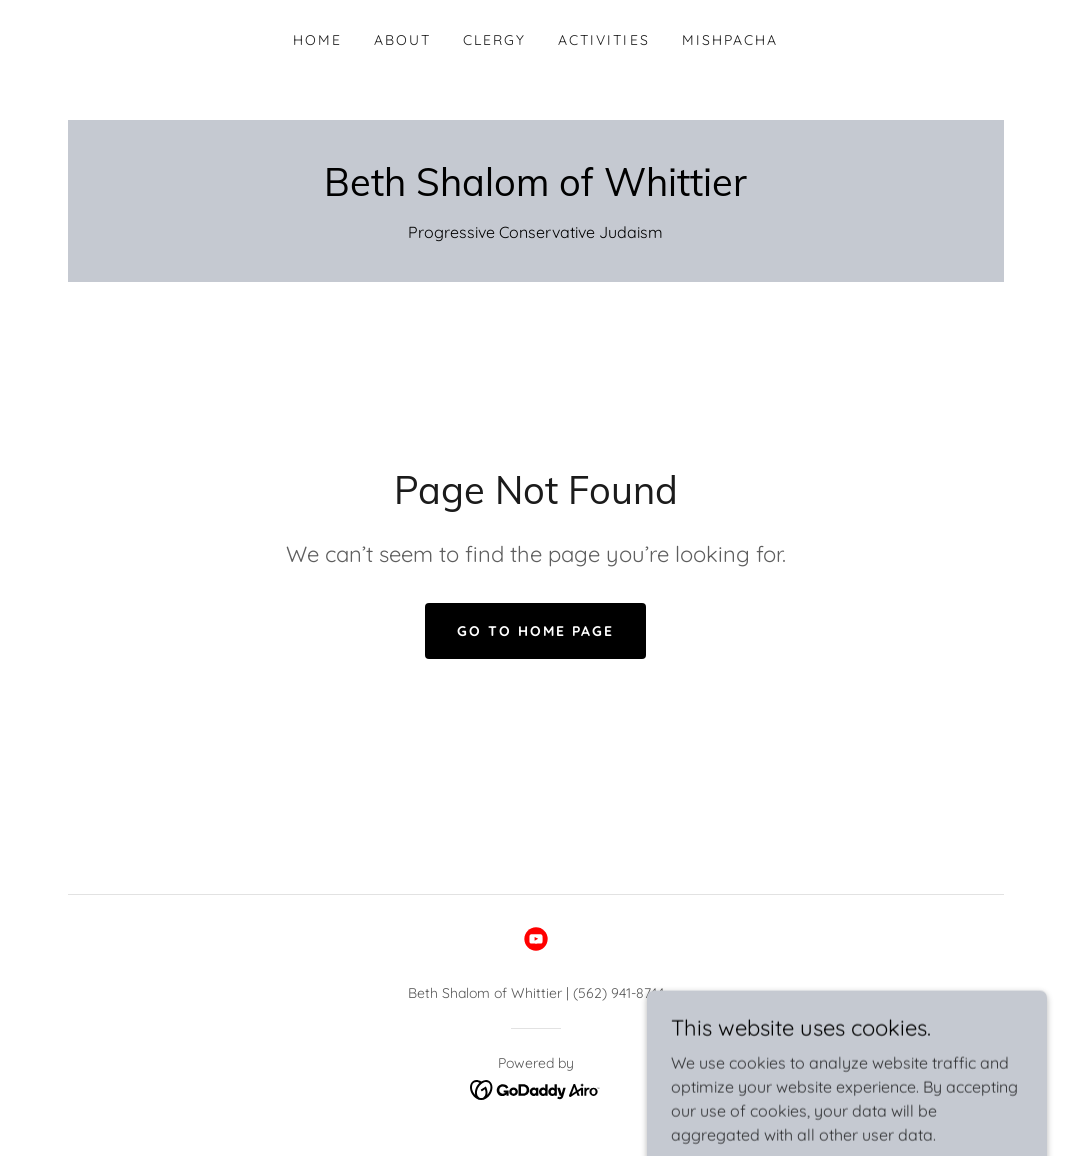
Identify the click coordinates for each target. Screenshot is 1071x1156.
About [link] (402, 40)
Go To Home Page (535, 631)
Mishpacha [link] (730, 40)
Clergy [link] (494, 40)
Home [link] (317, 40)
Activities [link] (603, 40)
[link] (535, 190)
